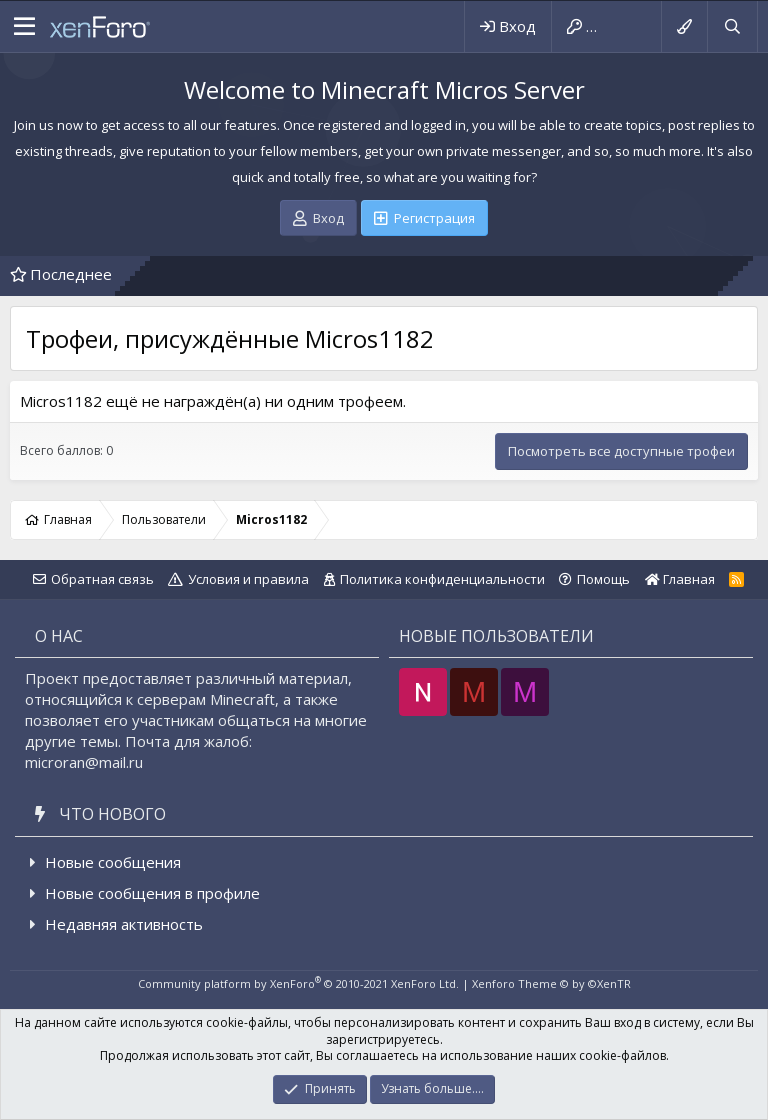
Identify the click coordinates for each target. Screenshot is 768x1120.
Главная (680, 579)
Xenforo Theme (551, 983)
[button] (24, 27)
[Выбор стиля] (684, 26)
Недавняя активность (124, 924)
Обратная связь (102, 579)
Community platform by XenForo (298, 983)
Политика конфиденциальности (442, 579)
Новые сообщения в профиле (152, 893)
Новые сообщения (113, 862)
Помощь (603, 579)
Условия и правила (248, 579)
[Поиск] (732, 26)
